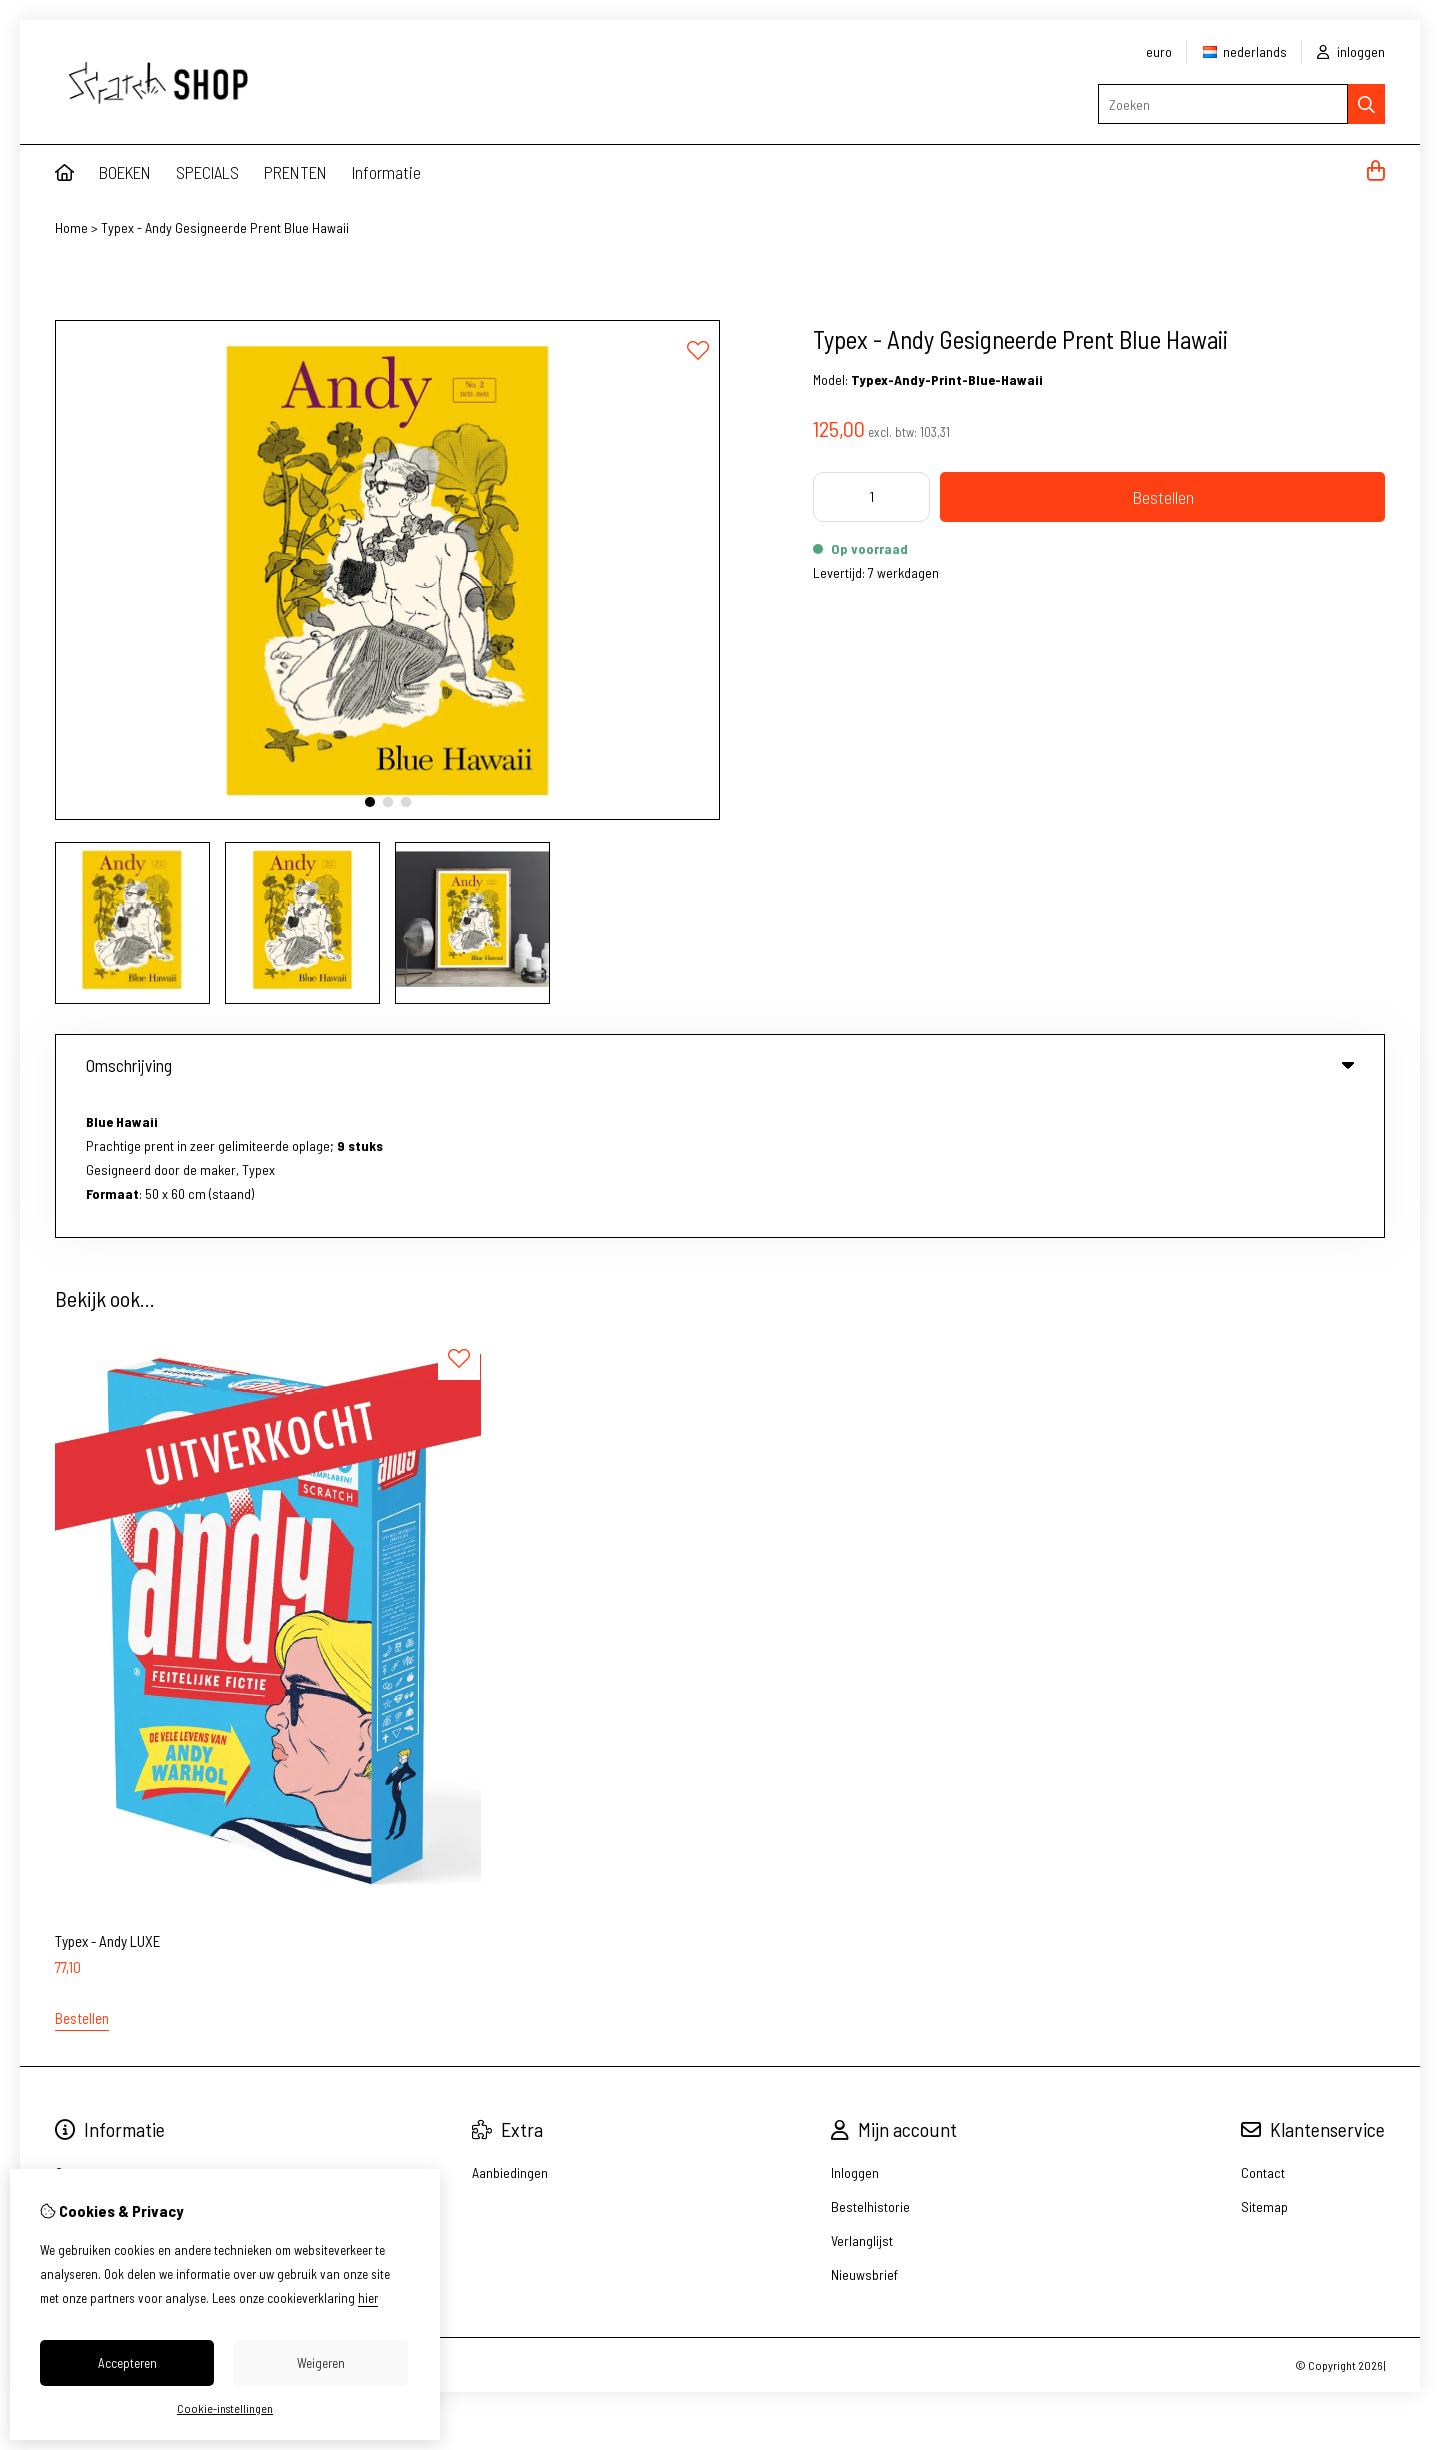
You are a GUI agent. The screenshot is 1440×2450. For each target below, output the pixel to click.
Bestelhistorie (870, 2064)
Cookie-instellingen (225, 2408)
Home (71, 227)
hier (368, 2298)
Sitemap (1264, 2064)
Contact (1263, 2030)
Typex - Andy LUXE (107, 1799)
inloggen (1351, 51)
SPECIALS (207, 172)
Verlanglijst (862, 2098)
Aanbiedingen (510, 2030)
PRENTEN (295, 172)
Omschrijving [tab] (720, 1065)
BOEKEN (125, 172)
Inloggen (855, 2030)
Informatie (386, 172)
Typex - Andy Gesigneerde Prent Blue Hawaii (225, 227)
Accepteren (127, 2363)
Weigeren (321, 2363)
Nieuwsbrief (864, 2132)
